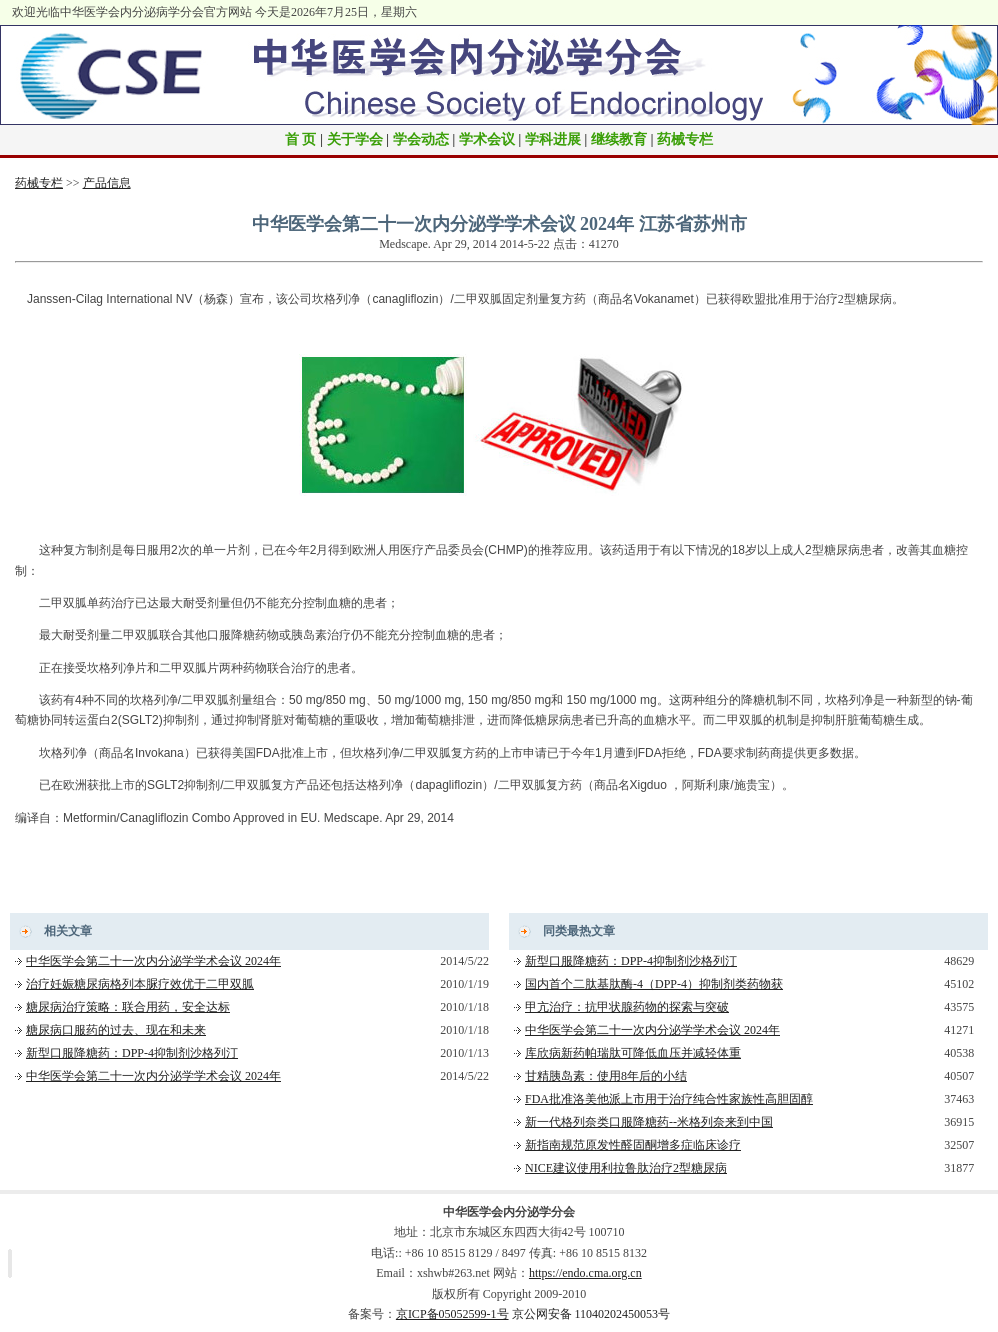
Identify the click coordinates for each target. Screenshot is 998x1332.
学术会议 (487, 139)
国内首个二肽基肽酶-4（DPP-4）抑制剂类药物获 (654, 984)
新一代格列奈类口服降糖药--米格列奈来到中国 (649, 1122)
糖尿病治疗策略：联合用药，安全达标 (128, 1007)
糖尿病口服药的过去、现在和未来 (116, 1030)
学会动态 (421, 139)
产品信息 (107, 183)
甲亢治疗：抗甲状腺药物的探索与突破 (627, 1007)
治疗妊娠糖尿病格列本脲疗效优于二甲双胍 (140, 984)
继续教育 (619, 139)
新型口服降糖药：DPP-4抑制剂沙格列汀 (132, 1053)
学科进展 (553, 139)
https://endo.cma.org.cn (585, 1273)
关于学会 (355, 139)
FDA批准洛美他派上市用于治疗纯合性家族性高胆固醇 (669, 1099)
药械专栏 (685, 139)
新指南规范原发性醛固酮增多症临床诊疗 (633, 1145)
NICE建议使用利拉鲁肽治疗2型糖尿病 (626, 1168)
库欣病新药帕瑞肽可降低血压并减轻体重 (633, 1053)
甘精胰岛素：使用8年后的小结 (606, 1076)
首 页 (301, 139)
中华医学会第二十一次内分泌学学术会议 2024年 (153, 961)
